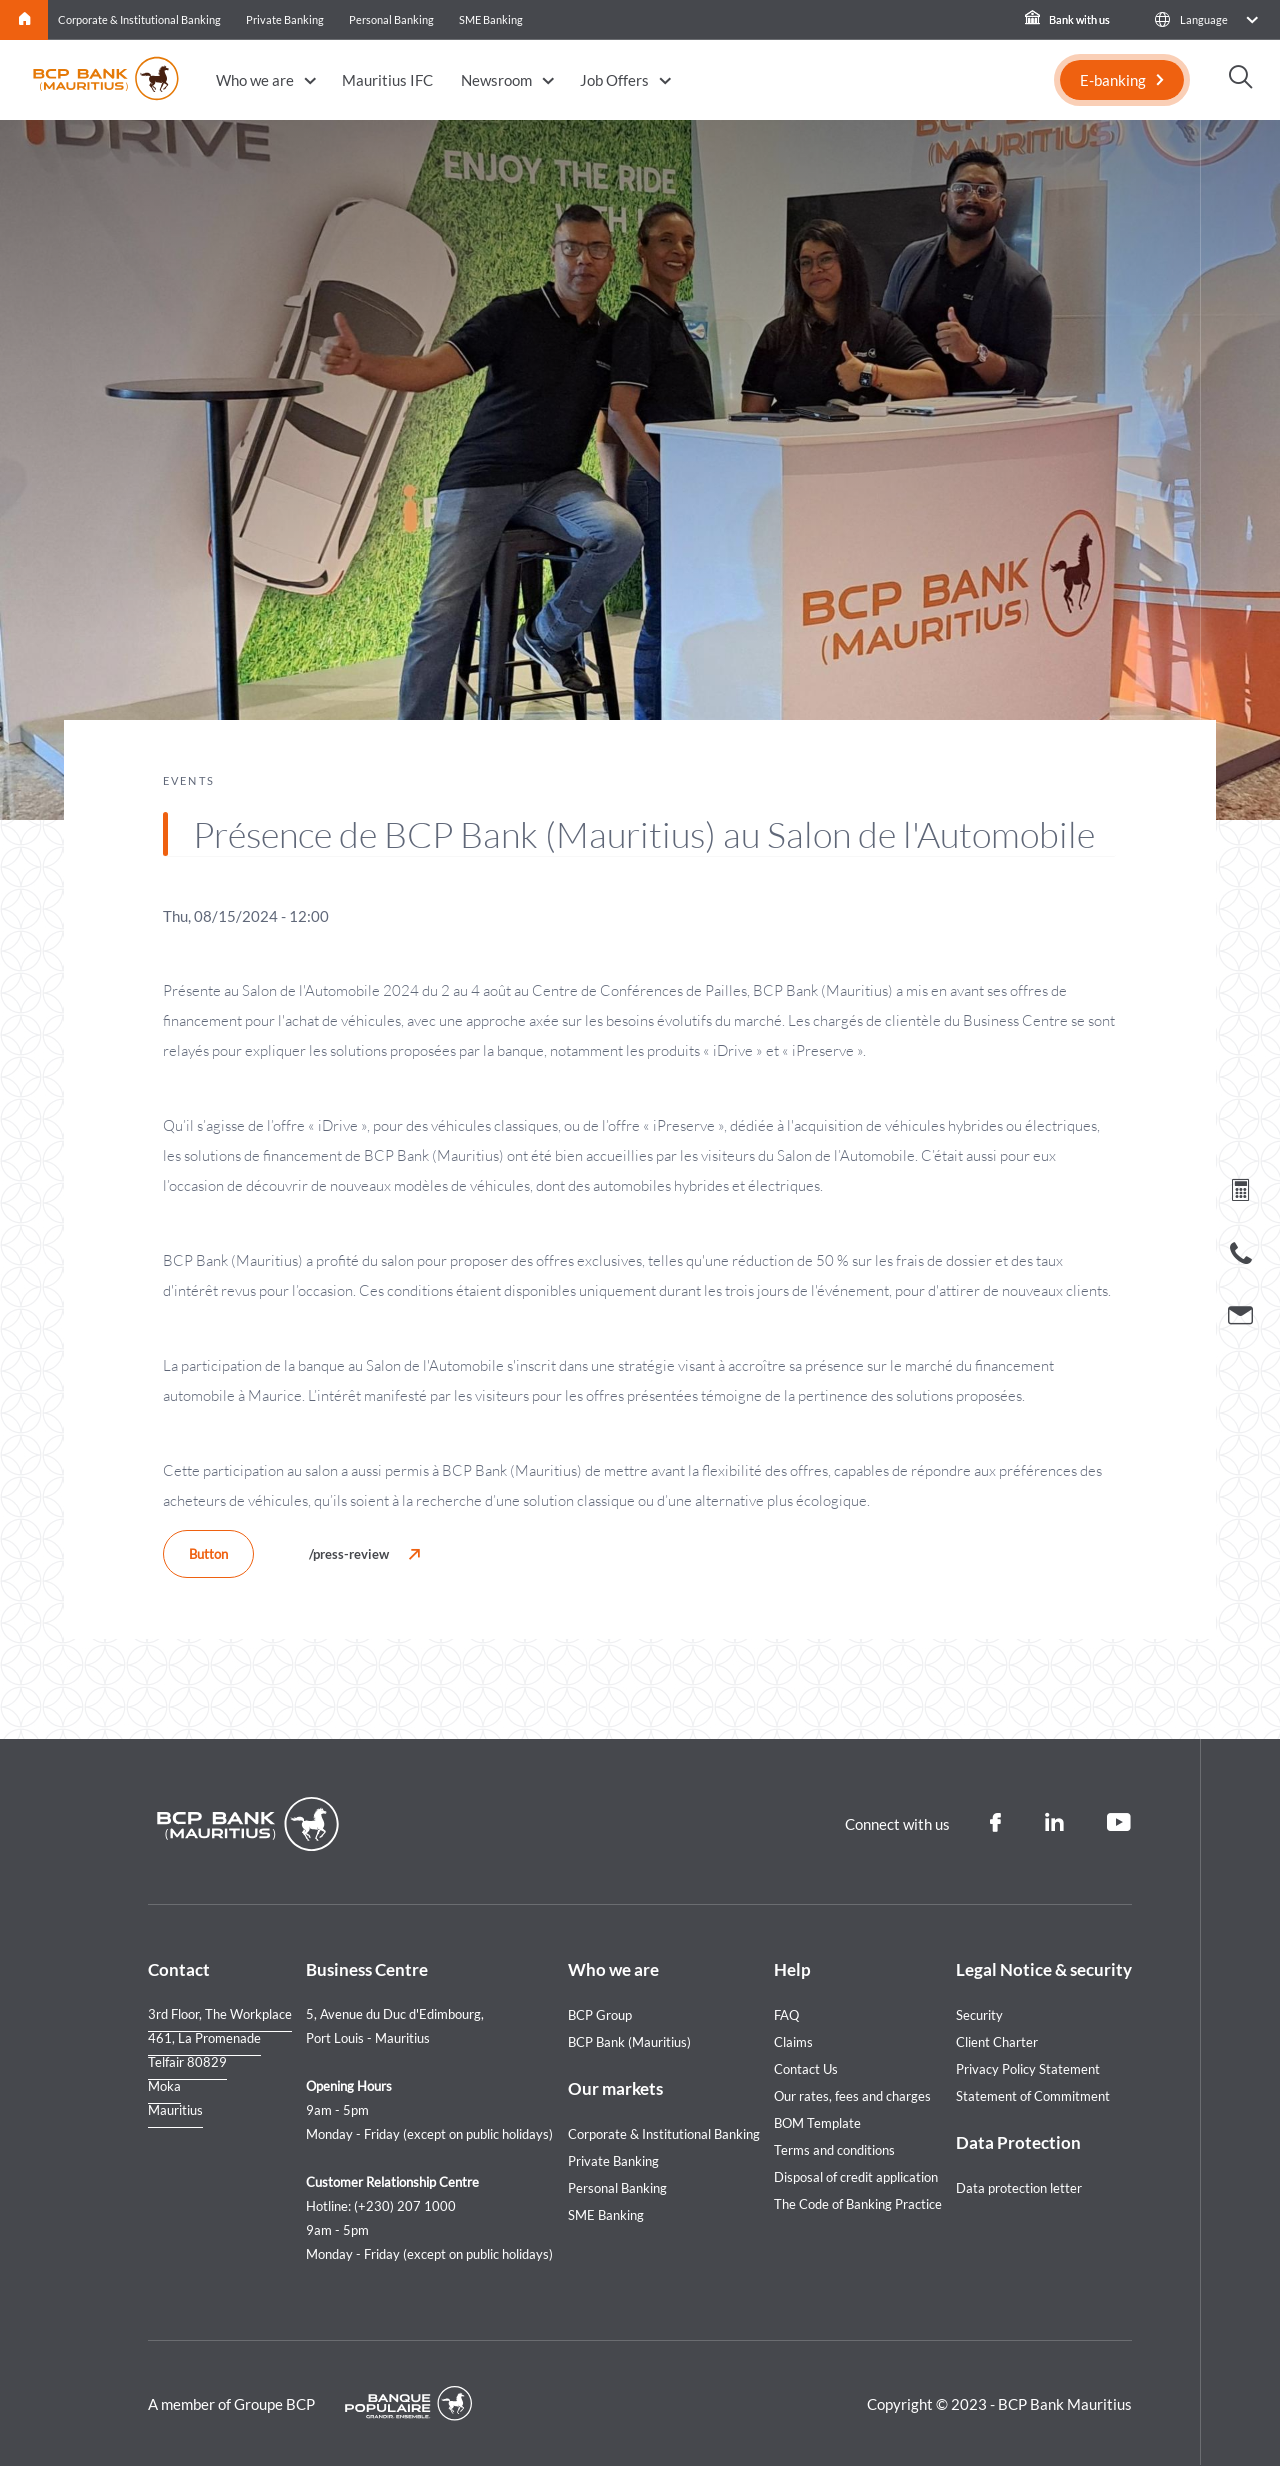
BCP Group (600, 2015)
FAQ (786, 2015)
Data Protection (1018, 2142)
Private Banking (285, 19)
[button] (1205, 19)
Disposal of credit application (856, 2177)
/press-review (349, 1554)
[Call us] (1241, 1258)
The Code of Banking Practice (858, 2204)
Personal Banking (391, 19)
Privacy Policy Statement (1028, 2069)
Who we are (255, 80)
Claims (793, 2042)
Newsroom (496, 80)
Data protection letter (1019, 2188)
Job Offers (614, 80)
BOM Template (817, 2123)
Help (792, 1969)
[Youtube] (1119, 1823)
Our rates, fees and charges (852, 2096)
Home (24, 19)
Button (208, 1554)
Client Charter (997, 2042)
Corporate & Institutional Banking (139, 19)
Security (979, 2015)
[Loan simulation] (1240, 1194)
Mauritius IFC (387, 80)
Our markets (615, 2088)
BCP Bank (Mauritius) (629, 2042)
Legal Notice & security (1044, 1969)
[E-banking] (1122, 80)
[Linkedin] (1054, 1823)
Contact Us (806, 2069)
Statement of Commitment (1033, 2096)
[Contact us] (1240, 1318)
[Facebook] (995, 1823)
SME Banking (491, 19)
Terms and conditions (834, 2150)
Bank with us (1067, 19)
